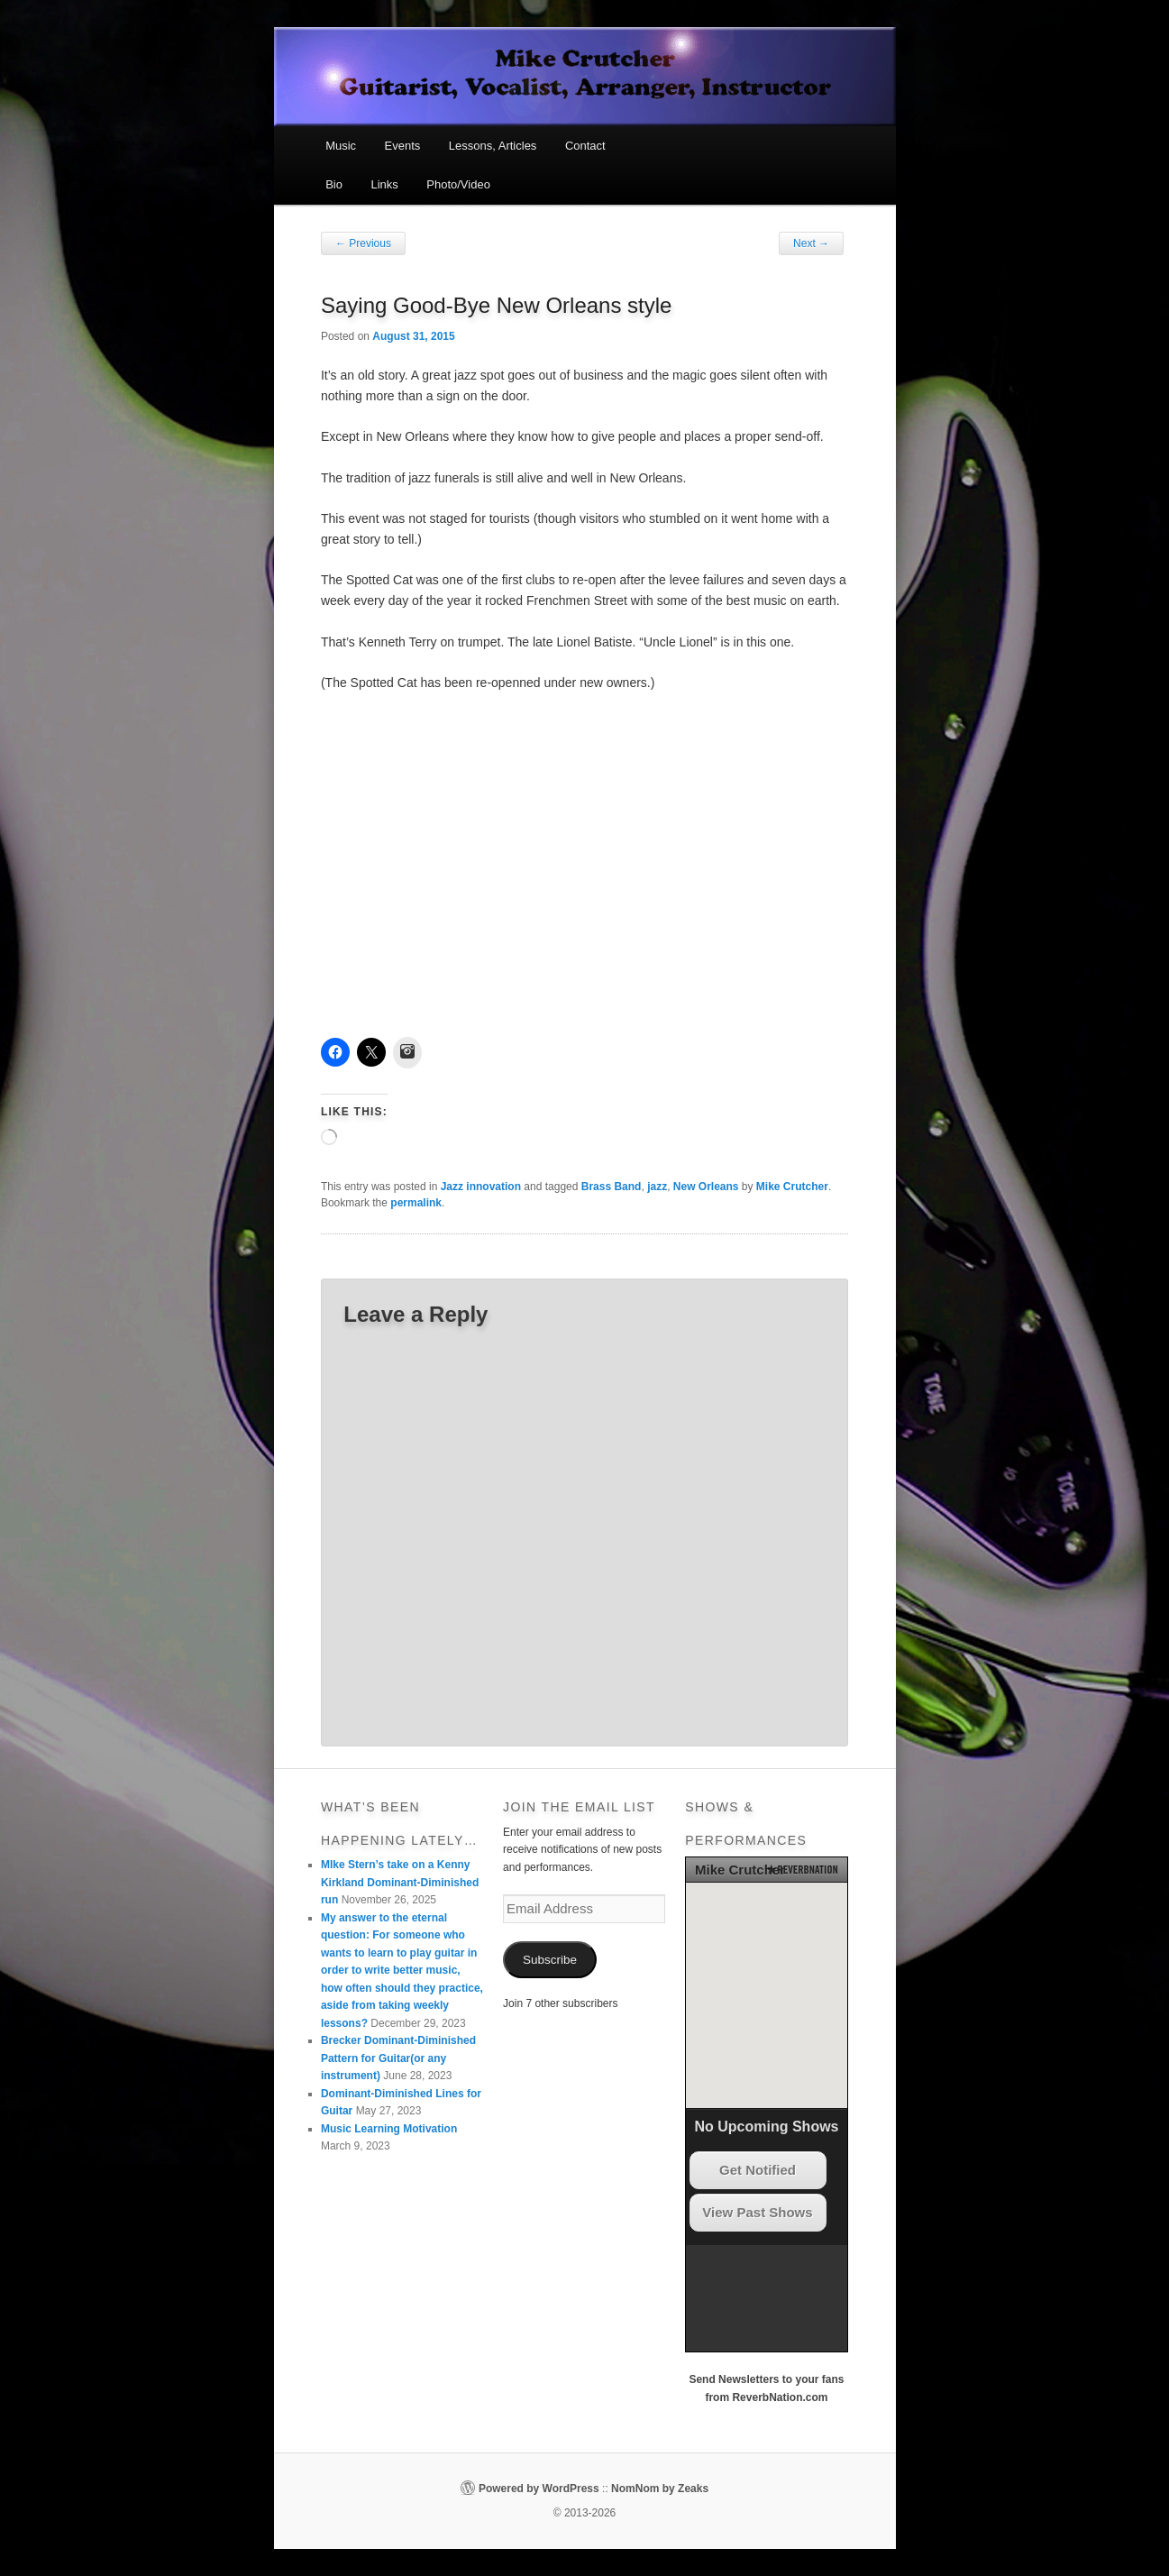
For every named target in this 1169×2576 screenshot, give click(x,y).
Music (340, 145)
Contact (585, 145)
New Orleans (706, 1186)
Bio (333, 184)
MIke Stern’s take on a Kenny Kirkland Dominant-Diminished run (400, 1882)
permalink (416, 1202)
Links (383, 184)
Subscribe (550, 1959)
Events (403, 145)
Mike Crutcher (792, 1186)
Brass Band (611, 1186)
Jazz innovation (481, 1186)
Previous (363, 243)
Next (811, 243)
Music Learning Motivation (389, 2128)
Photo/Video (458, 184)
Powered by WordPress (539, 2488)
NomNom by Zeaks (659, 2488)
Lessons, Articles (493, 145)
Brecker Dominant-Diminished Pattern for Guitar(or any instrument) (398, 2058)
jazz (657, 1186)
